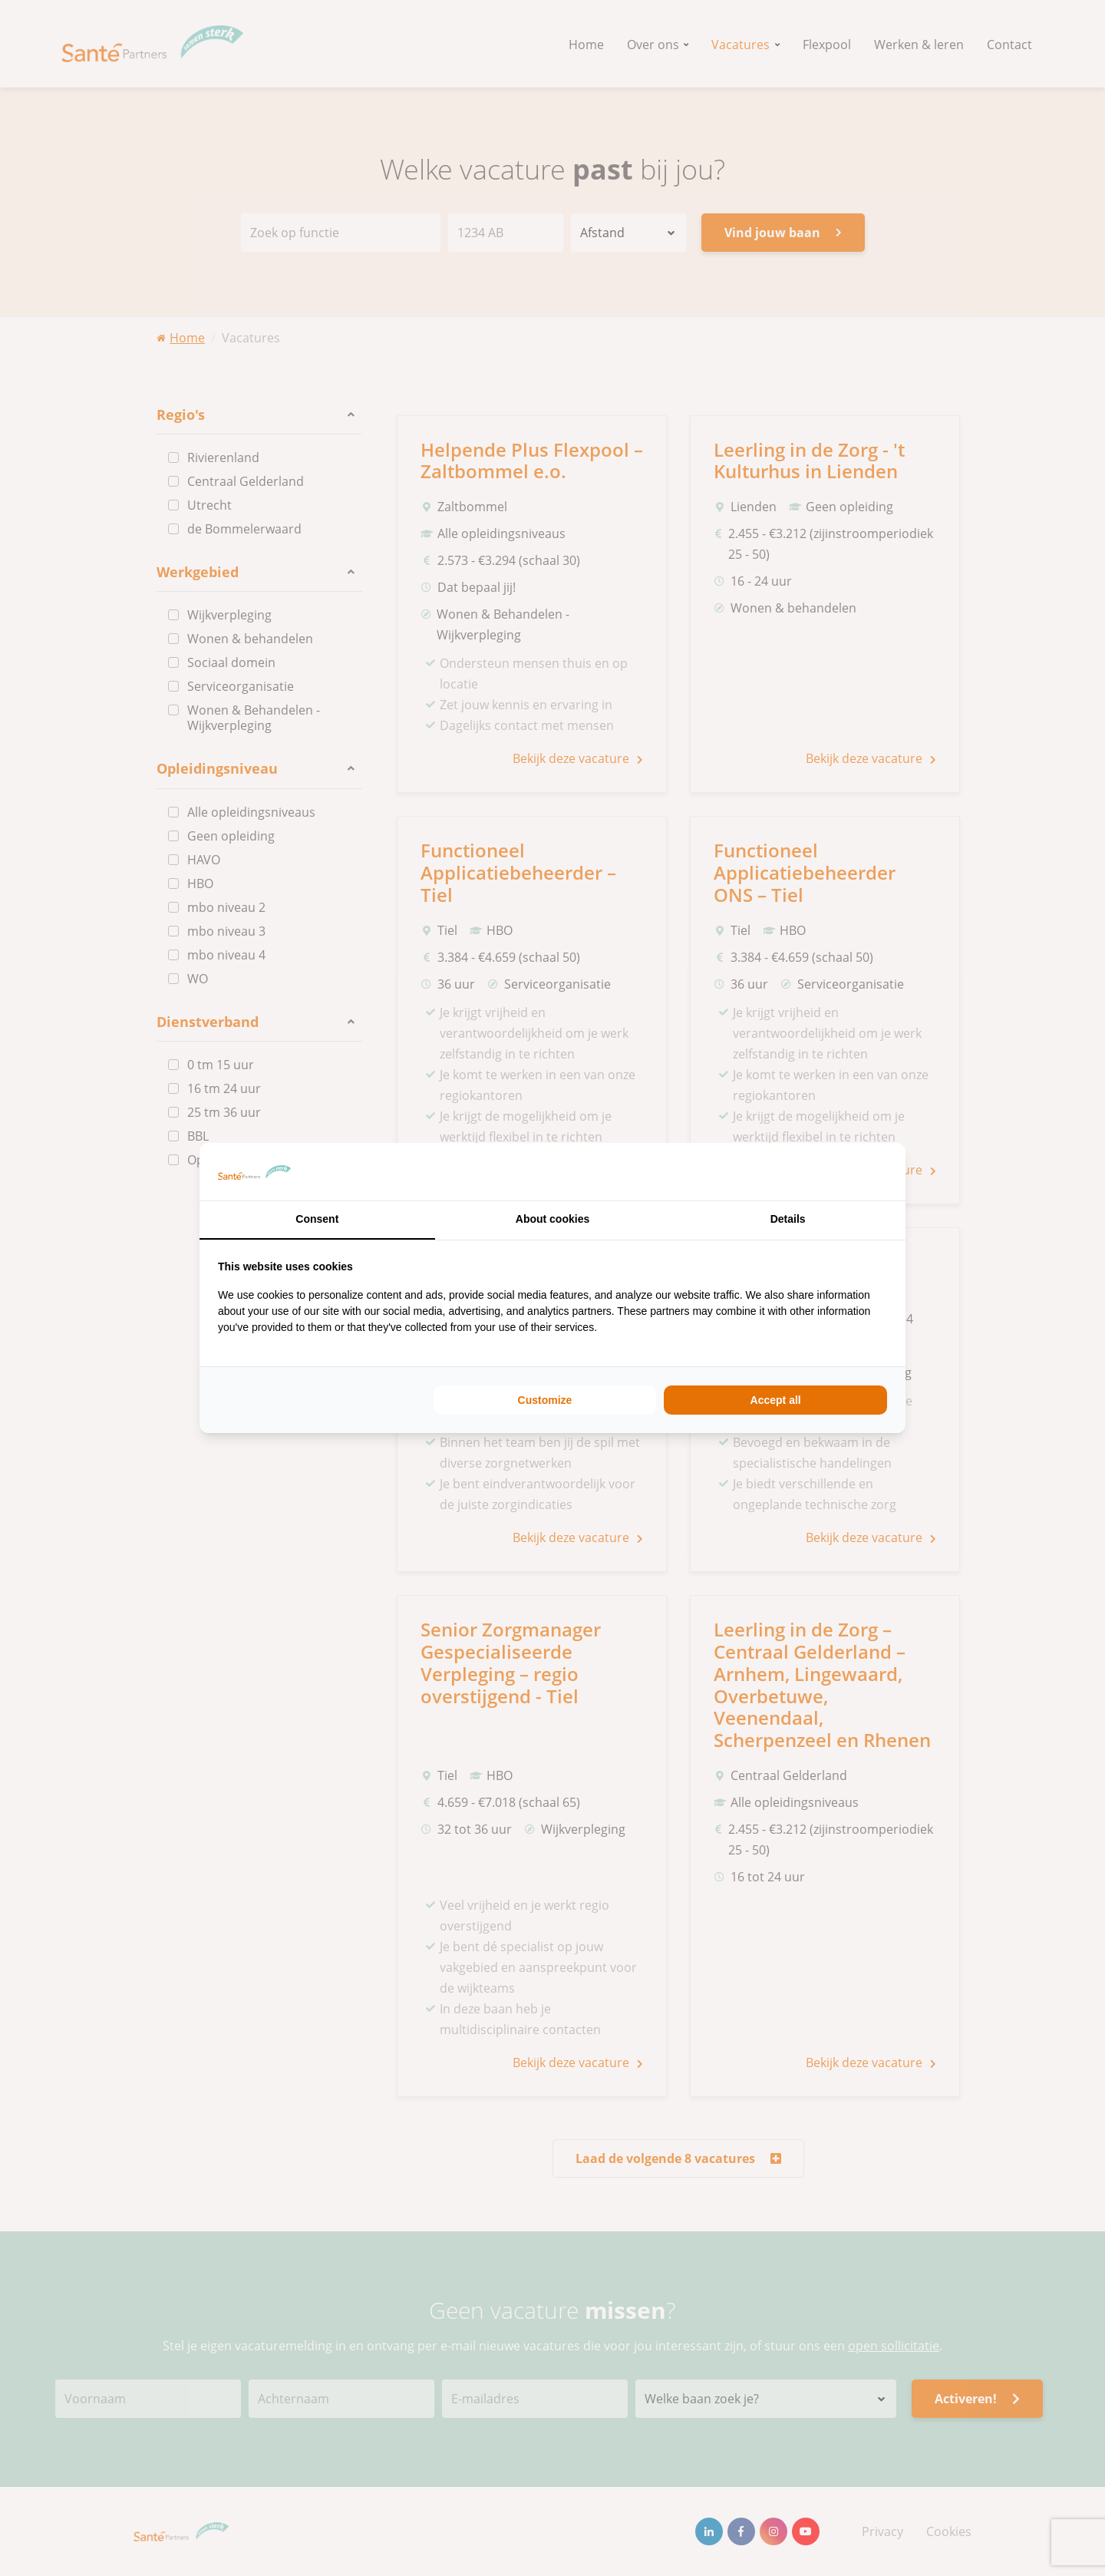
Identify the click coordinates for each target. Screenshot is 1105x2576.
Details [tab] (788, 1219)
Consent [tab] (316, 1219)
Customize (545, 1400)
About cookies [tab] (552, 1219)
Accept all (775, 1400)
